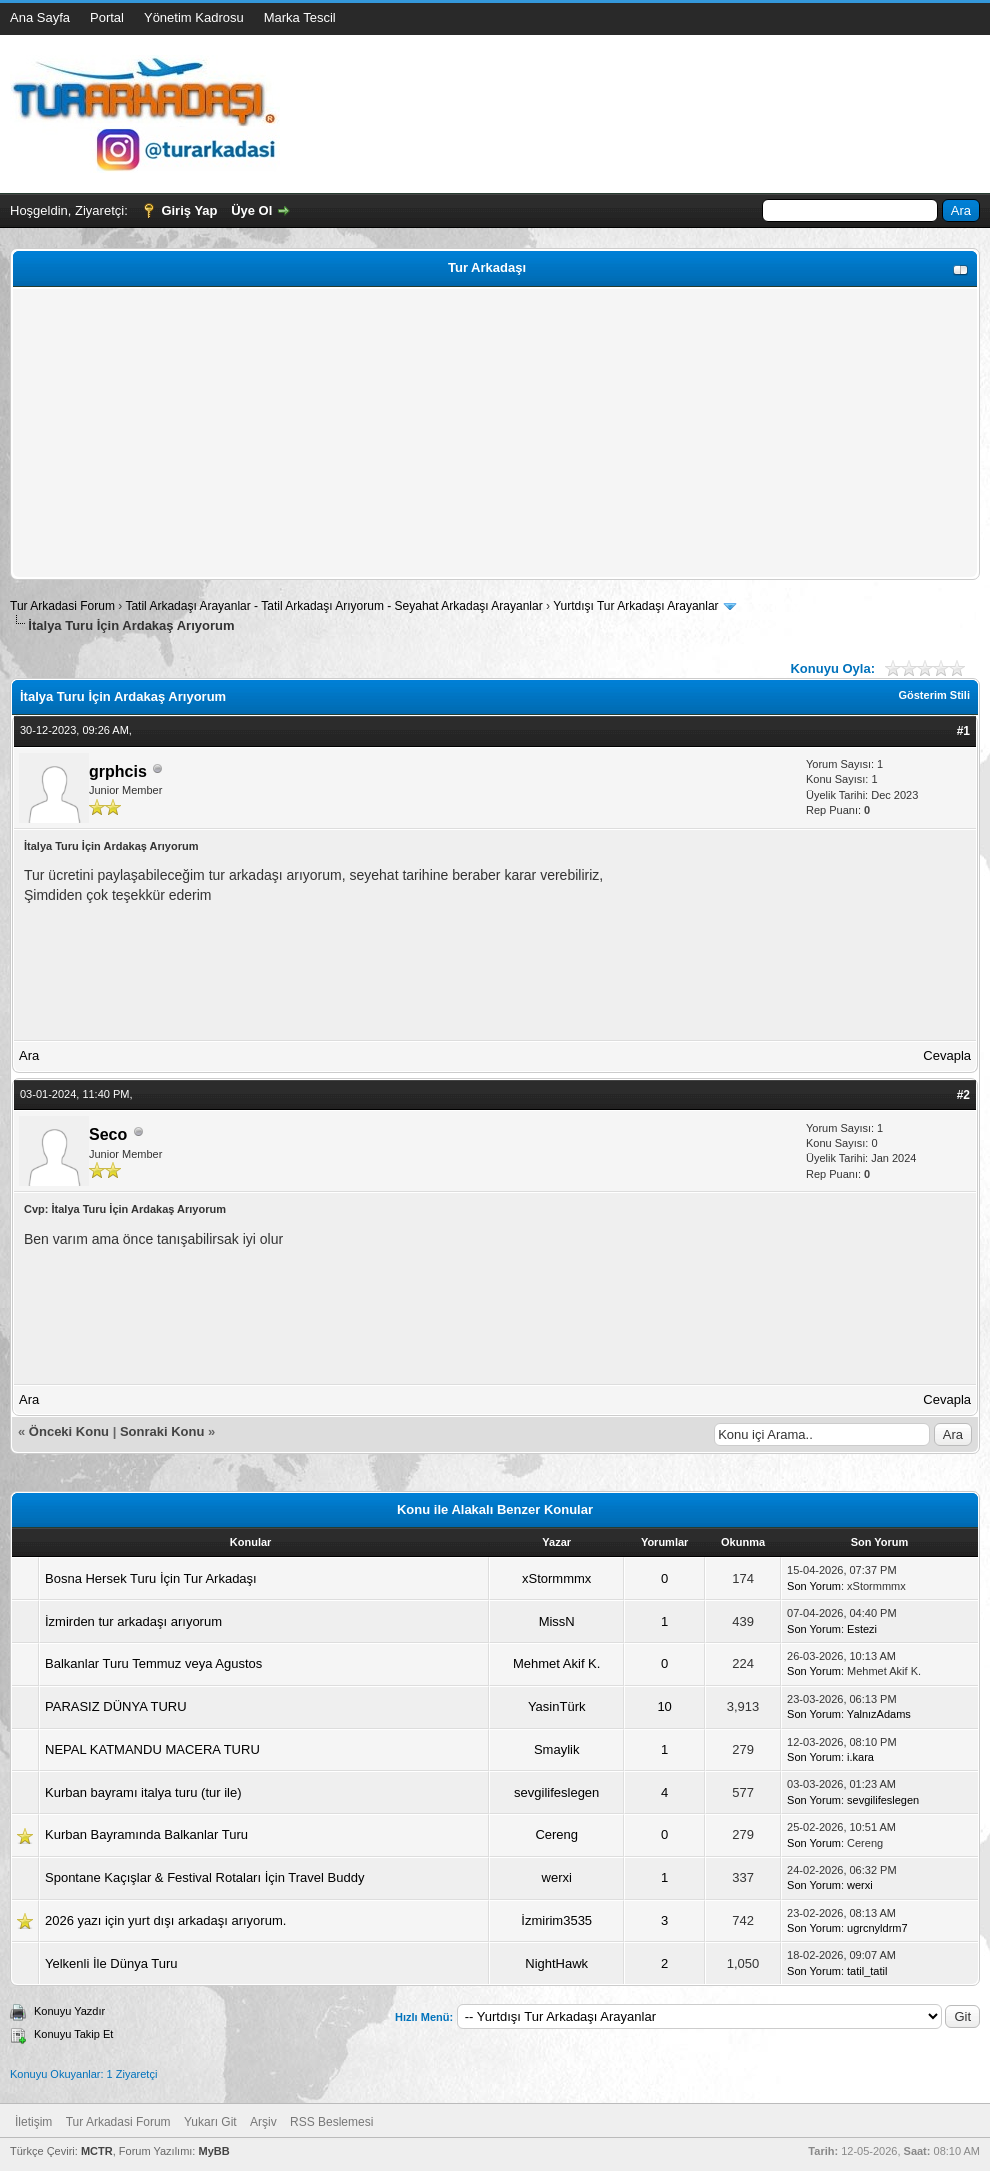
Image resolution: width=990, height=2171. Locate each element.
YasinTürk (557, 1706)
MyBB (213, 2151)
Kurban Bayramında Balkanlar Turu (146, 1834)
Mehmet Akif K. (556, 1663)
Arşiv (263, 2122)
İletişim (33, 2122)
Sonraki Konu (162, 1431)
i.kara (860, 1757)
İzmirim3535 (556, 1920)
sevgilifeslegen (556, 1792)
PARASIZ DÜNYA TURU (116, 1706)
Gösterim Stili (934, 695)
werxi (557, 1877)
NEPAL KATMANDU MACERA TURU (152, 1749)
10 (664, 1706)
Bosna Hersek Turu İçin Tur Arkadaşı (151, 1578)
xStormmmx (556, 1578)
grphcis (118, 771)
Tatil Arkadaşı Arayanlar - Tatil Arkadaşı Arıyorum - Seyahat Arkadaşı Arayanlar (335, 606)
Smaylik (557, 1749)
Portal (107, 17)
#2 (963, 1095)
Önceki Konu (69, 1431)
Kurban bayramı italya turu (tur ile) (143, 1792)
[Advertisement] (495, 433)
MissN (557, 1621)
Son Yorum (814, 1586)
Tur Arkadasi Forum (62, 606)
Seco (108, 1134)
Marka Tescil (300, 17)
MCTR (97, 2151)
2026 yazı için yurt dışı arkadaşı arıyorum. (165, 1920)
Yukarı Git (210, 2122)
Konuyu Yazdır (69, 2011)
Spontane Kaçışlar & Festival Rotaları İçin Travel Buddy (204, 1877)
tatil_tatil (867, 1971)
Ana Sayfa (40, 17)
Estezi (862, 1629)
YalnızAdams (879, 1714)
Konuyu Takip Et (73, 2034)
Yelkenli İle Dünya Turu (111, 1963)
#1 (963, 731)
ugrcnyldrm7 (877, 1928)
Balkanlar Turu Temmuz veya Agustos (153, 1663)
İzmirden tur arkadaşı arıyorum (133, 1621)
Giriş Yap (189, 210)
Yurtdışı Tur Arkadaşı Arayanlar (635, 606)
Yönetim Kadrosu (194, 17)
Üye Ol (251, 210)
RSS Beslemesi (331, 2122)
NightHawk (556, 1963)
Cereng (556, 1834)
